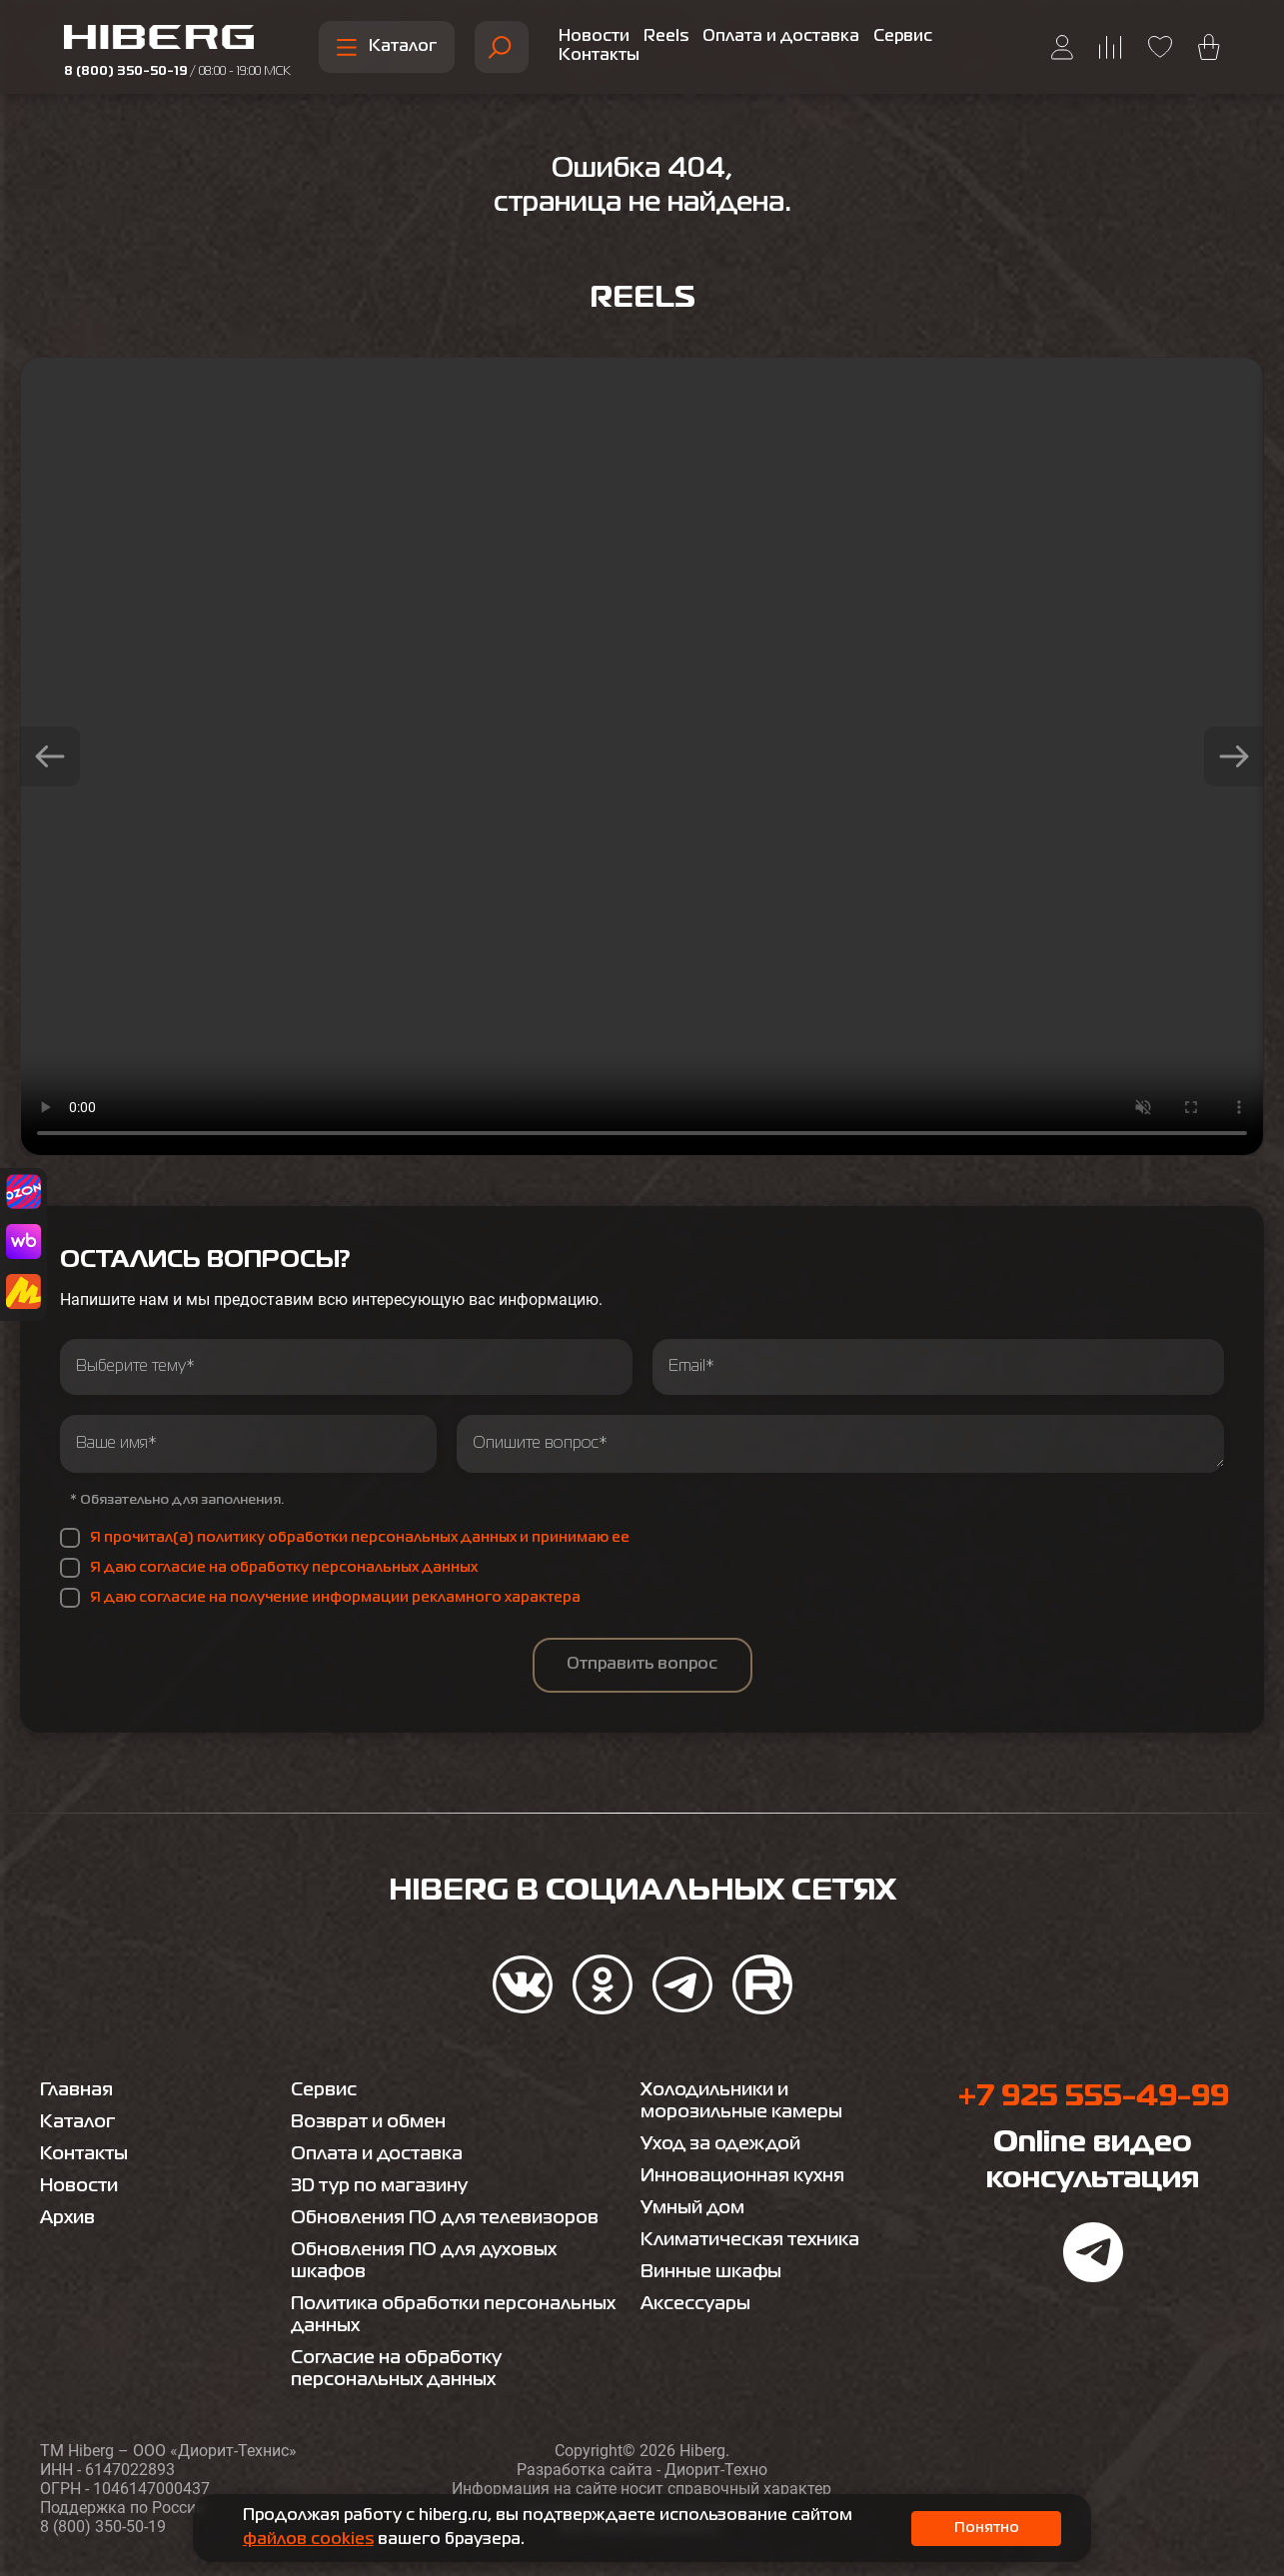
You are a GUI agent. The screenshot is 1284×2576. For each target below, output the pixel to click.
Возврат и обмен (368, 2122)
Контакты (599, 56)
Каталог (387, 47)
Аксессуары (695, 2304)
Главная (76, 2090)
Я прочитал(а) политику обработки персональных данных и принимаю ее (360, 1538)
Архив (67, 2218)
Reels (665, 37)
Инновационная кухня (742, 2176)
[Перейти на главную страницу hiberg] (177, 40)
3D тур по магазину (379, 2186)
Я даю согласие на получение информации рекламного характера (335, 1598)
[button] (50, 756)
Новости (594, 37)
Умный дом (692, 2208)
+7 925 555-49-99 (1093, 2097)
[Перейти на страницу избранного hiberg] (1160, 47)
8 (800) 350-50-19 (177, 72)
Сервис (902, 37)
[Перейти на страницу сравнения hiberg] (1110, 47)
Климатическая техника (750, 2240)
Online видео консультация (1092, 2161)
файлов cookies (308, 2540)
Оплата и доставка (780, 37)
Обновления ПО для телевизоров (445, 2218)
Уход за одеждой (720, 2144)
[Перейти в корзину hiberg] (1209, 47)
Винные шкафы (711, 2272)
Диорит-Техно (715, 2469)
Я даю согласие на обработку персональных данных (284, 1568)
